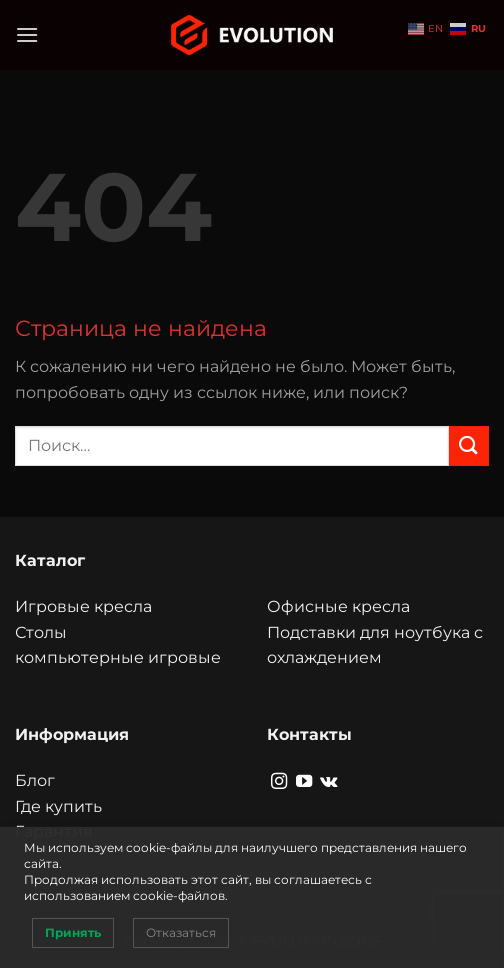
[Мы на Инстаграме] (279, 782)
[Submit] (469, 445)
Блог (35, 780)
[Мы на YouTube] (304, 782)
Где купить (58, 806)
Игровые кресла (83, 606)
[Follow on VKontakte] (328, 782)
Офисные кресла (338, 606)
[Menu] (27, 34)
